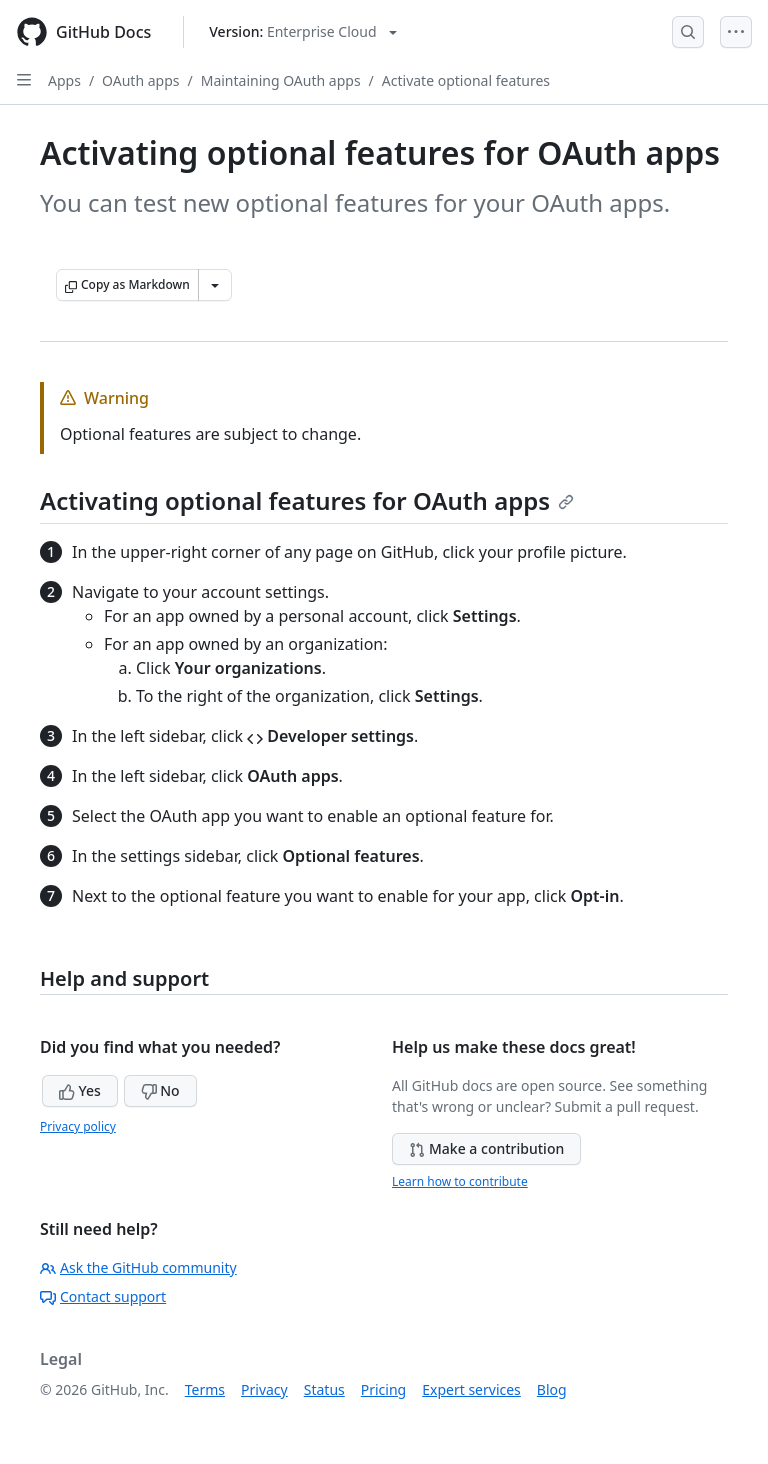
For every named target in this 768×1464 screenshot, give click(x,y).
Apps (64, 80)
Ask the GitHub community (138, 1267)
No (160, 1090)
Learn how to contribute (460, 1181)
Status (324, 1389)
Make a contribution (486, 1148)
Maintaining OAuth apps (281, 80)
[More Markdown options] (215, 285)
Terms (205, 1389)
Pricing (383, 1389)
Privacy (264, 1389)
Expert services (471, 1389)
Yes (80, 1090)
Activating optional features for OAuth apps (307, 500)
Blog (552, 1389)
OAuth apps (140, 80)
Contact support (103, 1296)
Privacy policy (78, 1126)
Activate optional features (466, 80)
